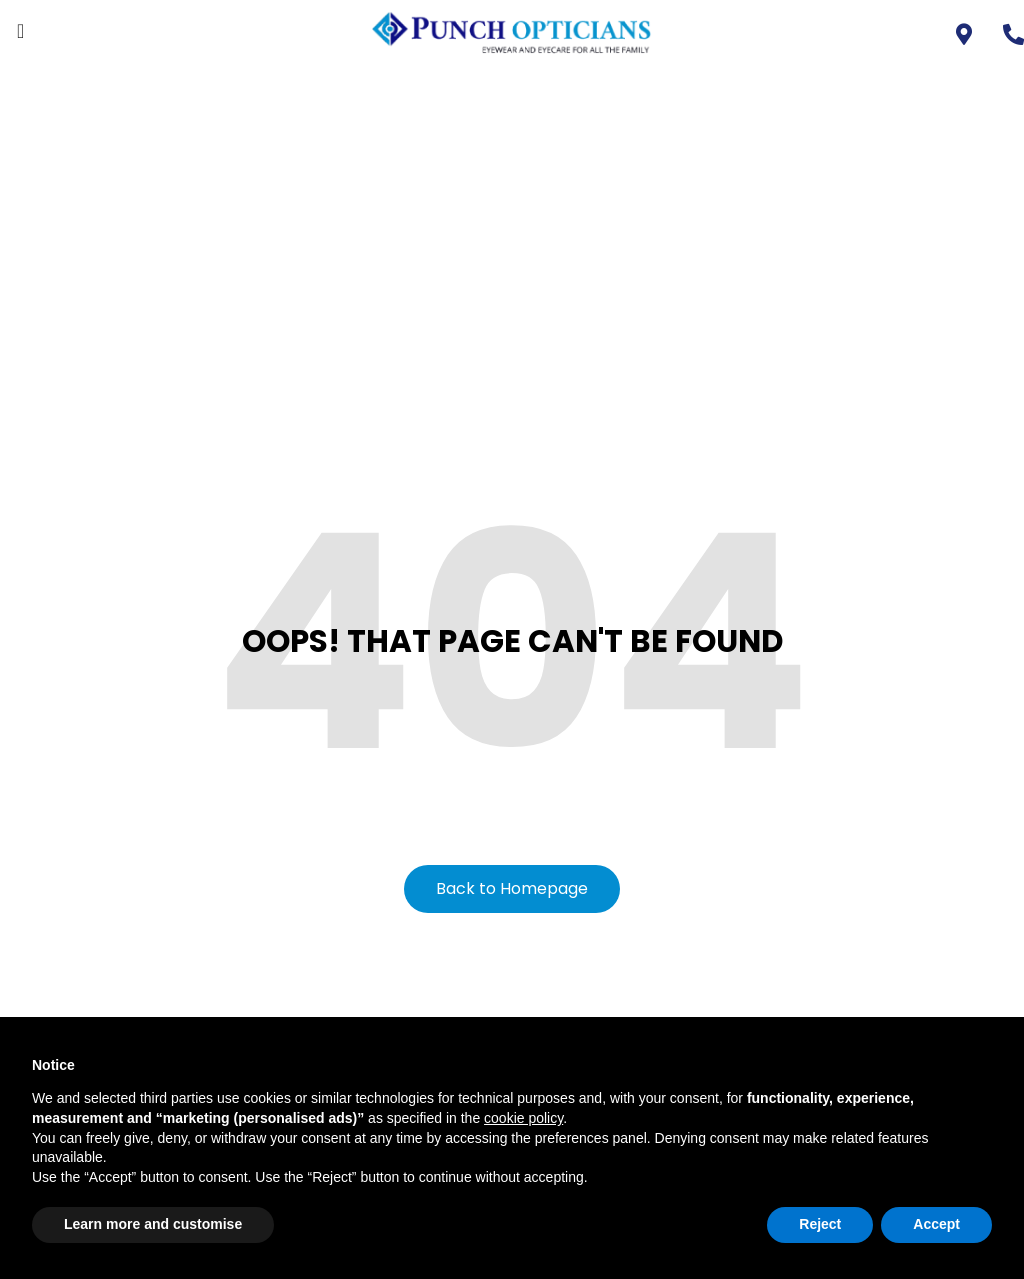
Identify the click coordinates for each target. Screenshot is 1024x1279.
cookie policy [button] (523, 1118)
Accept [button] (936, 1224)
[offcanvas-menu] (20, 31)
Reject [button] (820, 1224)
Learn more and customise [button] (153, 1224)
